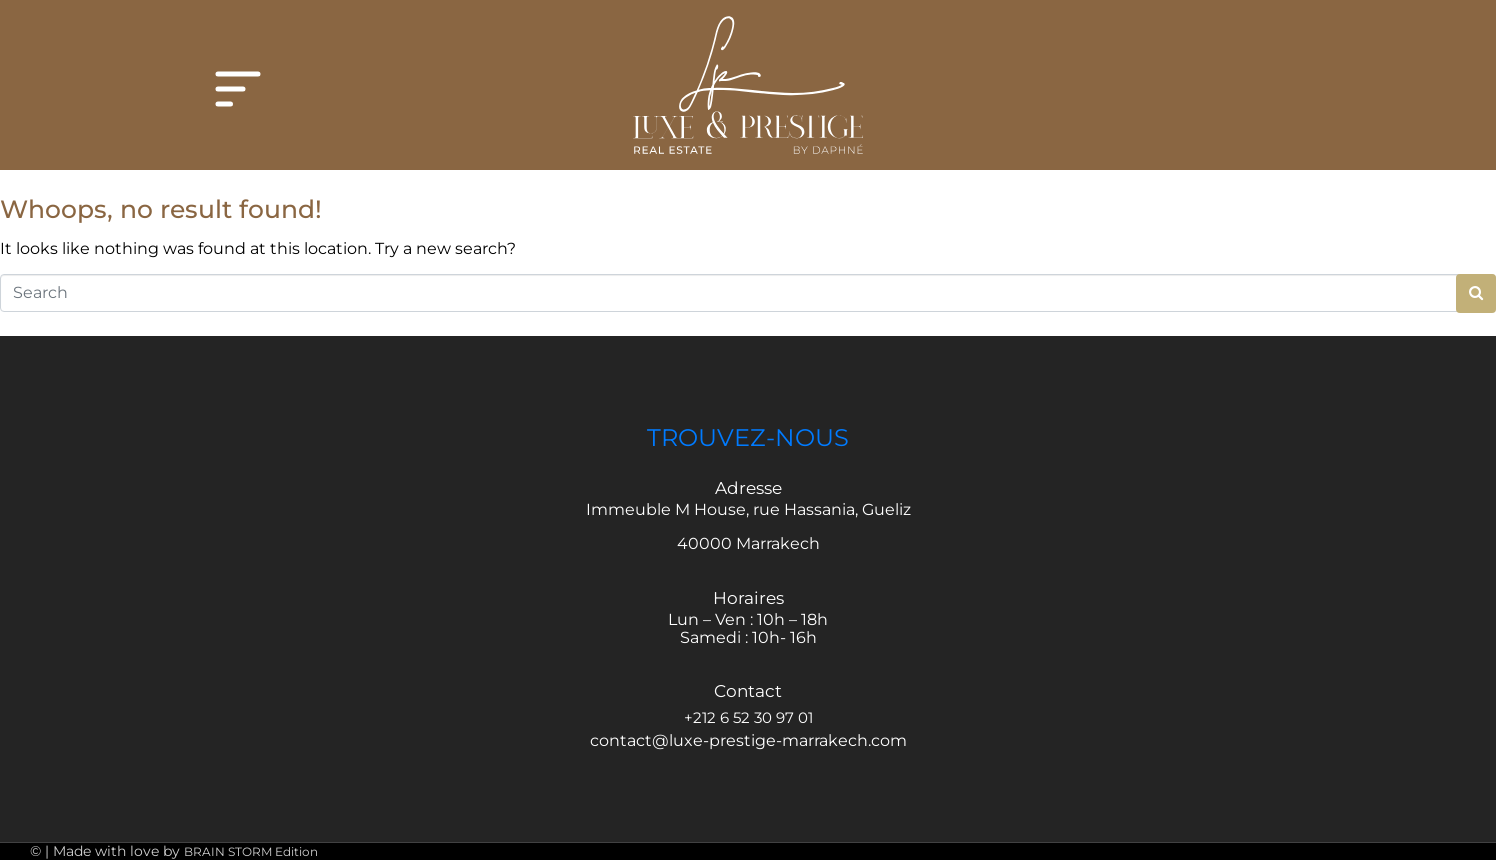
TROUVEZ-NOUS (748, 437)
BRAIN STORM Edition (251, 851)
